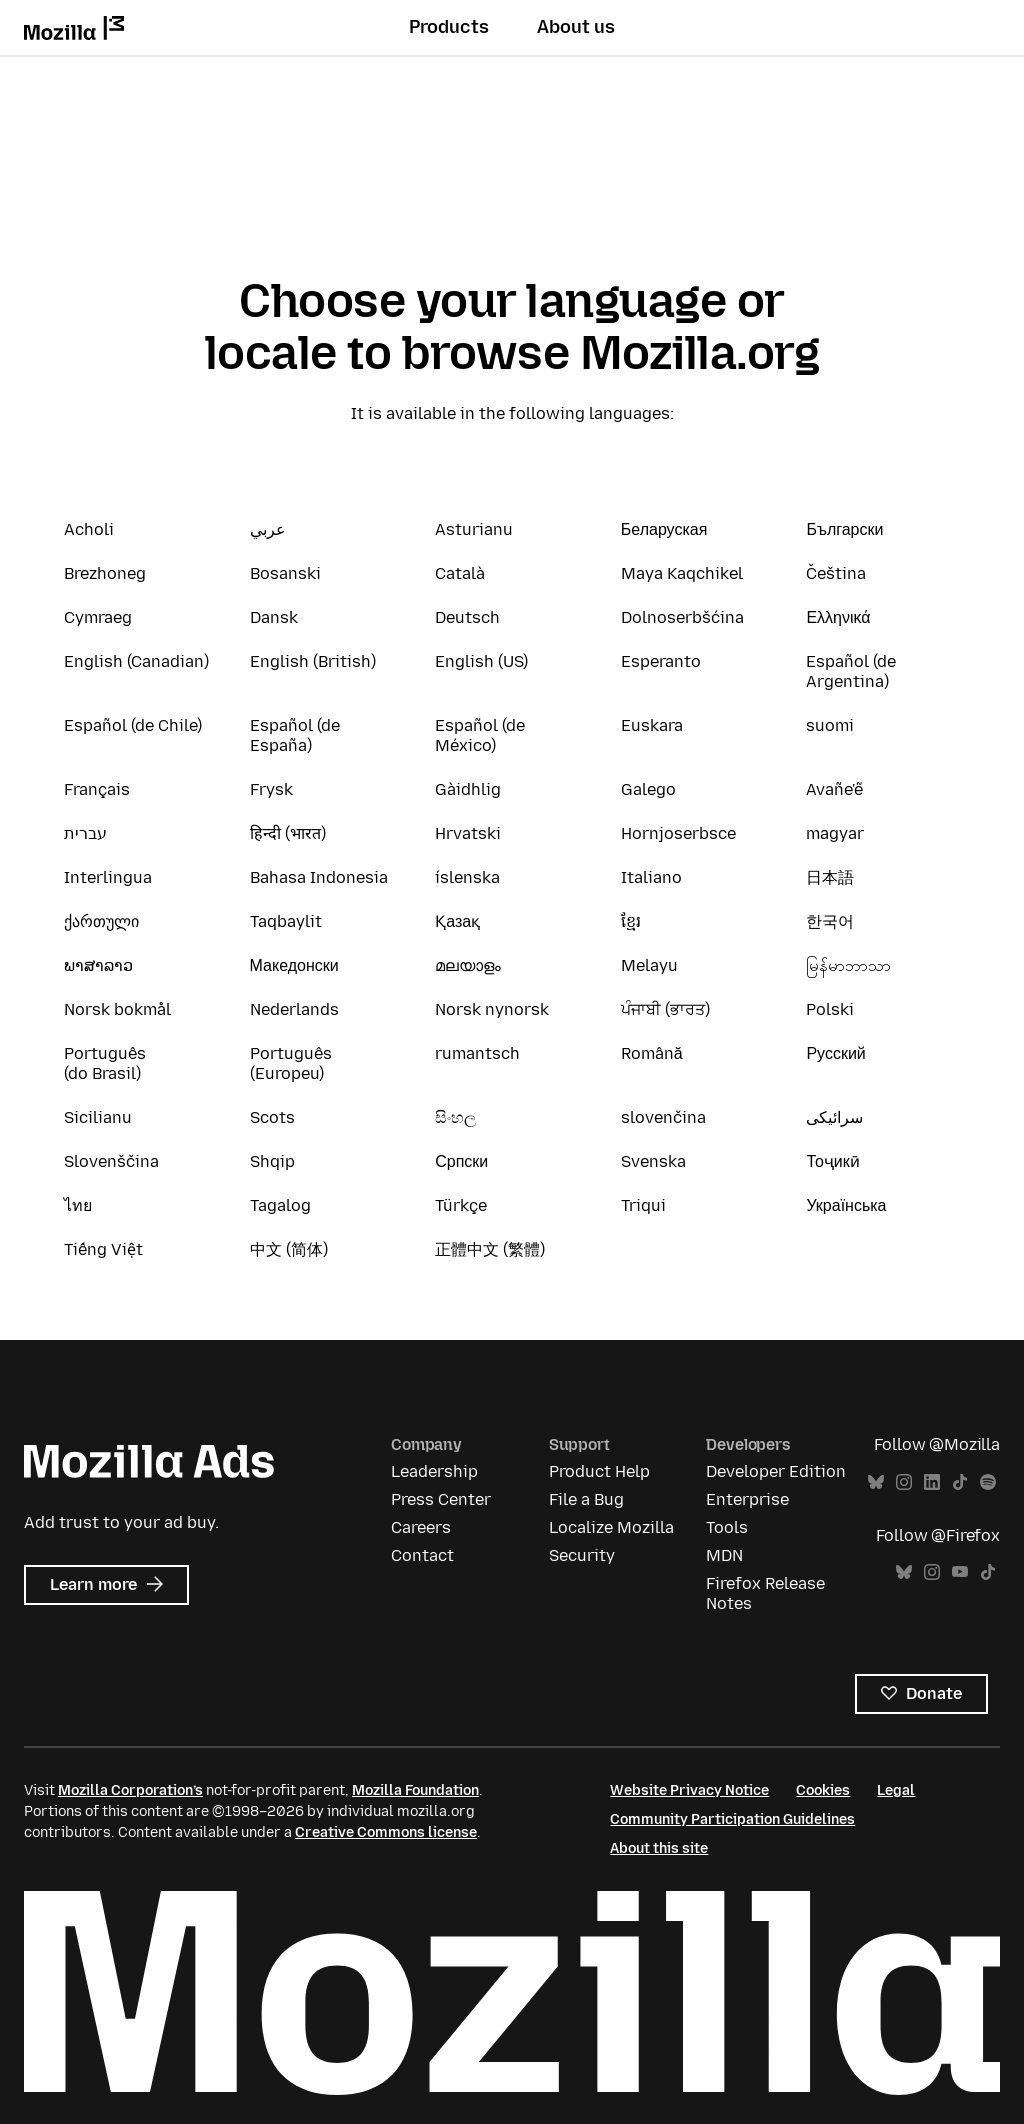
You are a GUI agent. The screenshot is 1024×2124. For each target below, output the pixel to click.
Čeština (836, 573)
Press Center (441, 1499)
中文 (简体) (289, 1249)
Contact (422, 1555)
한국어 (830, 921)
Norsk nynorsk (492, 1009)
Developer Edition (776, 1471)
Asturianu (474, 529)
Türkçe (461, 1205)
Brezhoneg (105, 573)
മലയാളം (468, 965)
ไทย (78, 1205)
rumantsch (477, 1053)
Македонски (294, 965)
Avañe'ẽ (834, 789)
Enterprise (747, 1499)
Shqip (272, 1161)
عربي (268, 529)
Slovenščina (111, 1161)
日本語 (830, 877)
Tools (727, 1527)
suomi (830, 725)
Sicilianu (98, 1117)
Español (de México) (480, 735)
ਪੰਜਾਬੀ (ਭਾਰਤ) (665, 1009)
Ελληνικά (838, 617)
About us (576, 27)
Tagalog (280, 1205)
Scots (272, 1117)
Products (449, 27)
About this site (659, 1848)
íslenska (467, 877)
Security (582, 1555)
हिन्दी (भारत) (288, 833)
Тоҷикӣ (832, 1161)
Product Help (599, 1471)
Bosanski (285, 573)
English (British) (313, 661)
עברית (85, 833)
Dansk (274, 617)
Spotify (988, 1482)
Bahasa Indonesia (319, 877)
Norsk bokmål (117, 1009)
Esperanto (661, 661)
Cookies (823, 1790)
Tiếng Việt (103, 1249)
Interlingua (108, 877)
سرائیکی (834, 1117)
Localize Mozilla (611, 1527)
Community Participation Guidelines (732, 1819)
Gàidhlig (468, 789)
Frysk (271, 789)
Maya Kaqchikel (682, 573)
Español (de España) (295, 735)
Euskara (652, 725)
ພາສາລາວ (98, 965)
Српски (461, 1161)
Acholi (89, 529)
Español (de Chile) (133, 725)
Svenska (653, 1161)
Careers (421, 1527)
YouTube (960, 1572)
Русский (835, 1053)
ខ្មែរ (631, 921)
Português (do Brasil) (105, 1063)
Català (460, 573)
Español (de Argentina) (851, 671)
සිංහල (455, 1117)
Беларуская (664, 529)
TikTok (960, 1482)
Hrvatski (468, 833)
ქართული (101, 921)
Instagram (904, 1482)
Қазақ (457, 921)
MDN (724, 1555)
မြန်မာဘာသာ (848, 965)
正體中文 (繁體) (490, 1249)
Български (844, 529)
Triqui (643, 1205)
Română (652, 1053)
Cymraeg (98, 617)
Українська (846, 1205)
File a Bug (586, 1499)
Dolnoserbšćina (682, 617)
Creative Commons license (386, 1832)
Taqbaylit (286, 921)
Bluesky (876, 1482)
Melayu (649, 965)
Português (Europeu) (291, 1063)
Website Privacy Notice (689, 1790)
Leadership (434, 1471)
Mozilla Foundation (415, 1790)
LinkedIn (932, 1482)
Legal (896, 1790)
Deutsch (467, 617)
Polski (830, 1009)
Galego (648, 789)
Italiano (651, 877)
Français (97, 789)
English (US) (481, 661)
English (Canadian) (136, 661)
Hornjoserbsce (678, 833)
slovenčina (663, 1117)
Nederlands (294, 1009)
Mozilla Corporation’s (130, 1790)
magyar (835, 833)
